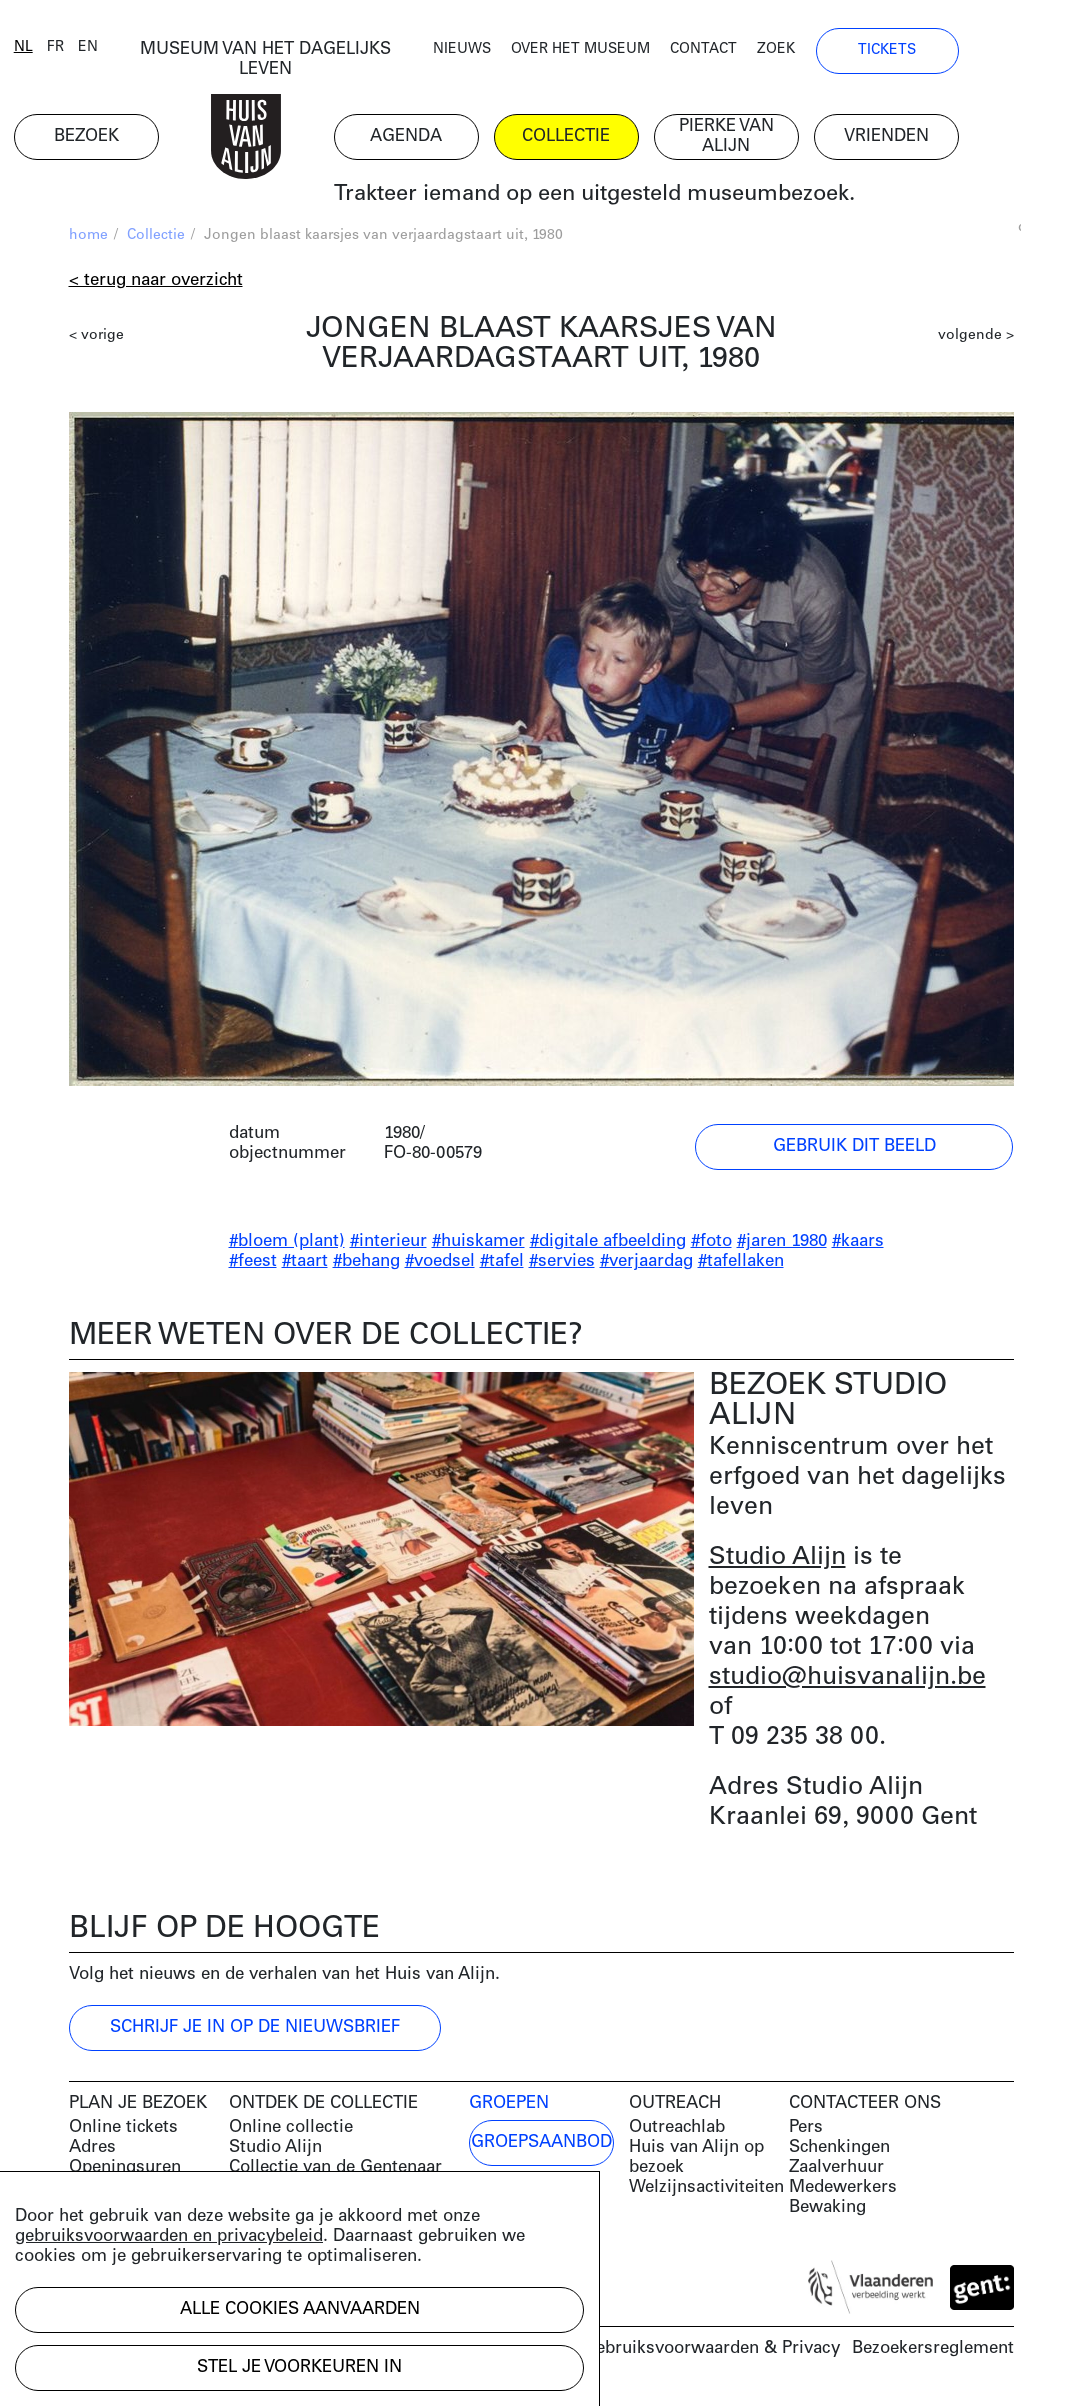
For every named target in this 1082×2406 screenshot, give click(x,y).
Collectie (156, 240)
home (88, 240)
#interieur (388, 1246)
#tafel (502, 1266)
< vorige (96, 340)
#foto (711, 1246)
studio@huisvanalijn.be (847, 1682)
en (143, 52)
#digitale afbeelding (608, 1246)
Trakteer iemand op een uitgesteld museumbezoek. (648, 199)
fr (110, 52)
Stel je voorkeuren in (299, 2367)
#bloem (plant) (287, 1246)
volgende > (976, 340)
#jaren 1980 (782, 1246)
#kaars (858, 1246)
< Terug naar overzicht (156, 285)
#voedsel (440, 1266)
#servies (562, 1266)
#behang (366, 1266)
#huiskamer (478, 1246)
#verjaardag (646, 1266)
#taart (305, 1266)
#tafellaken (741, 1266)
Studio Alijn (777, 1562)
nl (78, 52)
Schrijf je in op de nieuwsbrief (255, 2032)
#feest (253, 1266)
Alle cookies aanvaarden (300, 2309)
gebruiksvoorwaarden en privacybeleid (169, 2236)
